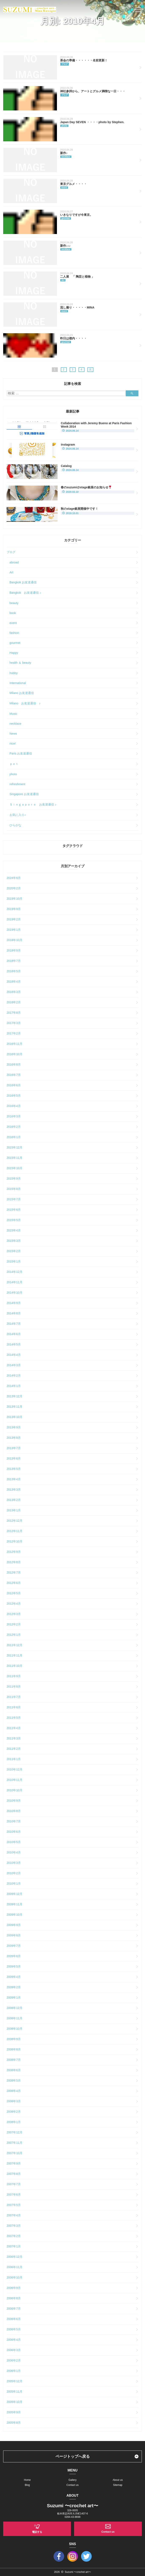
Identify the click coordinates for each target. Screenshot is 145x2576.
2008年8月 (14, 2049)
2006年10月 (14, 2277)
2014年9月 (14, 1303)
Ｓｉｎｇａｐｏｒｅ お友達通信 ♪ (33, 804)
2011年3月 (14, 1738)
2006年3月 (14, 2350)
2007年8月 (14, 2173)
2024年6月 (14, 878)
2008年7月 (14, 2059)
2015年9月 (14, 1178)
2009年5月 (14, 1966)
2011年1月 (14, 1759)
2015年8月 (14, 1189)
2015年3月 (14, 1240)
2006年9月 (14, 2288)
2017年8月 (14, 1012)
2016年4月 (14, 1106)
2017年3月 (14, 1023)
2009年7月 (14, 1945)
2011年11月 (14, 1655)
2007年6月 (14, 2194)
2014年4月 (14, 1354)
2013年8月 (14, 1437)
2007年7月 (14, 2184)
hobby (14, 673)
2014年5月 (14, 1344)
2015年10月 (14, 1168)
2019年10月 (14, 898)
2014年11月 (14, 1282)
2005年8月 (14, 2422)
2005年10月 (14, 2402)
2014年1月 (14, 1386)
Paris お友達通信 (21, 753)
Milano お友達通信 (22, 693)
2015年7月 (14, 1199)
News (13, 733)
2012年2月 (14, 1624)
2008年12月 (14, 2008)
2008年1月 (14, 2122)
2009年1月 (14, 1997)
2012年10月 (14, 1541)
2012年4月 (14, 1603)
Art (11, 572)
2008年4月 (14, 2091)
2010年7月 (14, 1821)
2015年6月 (14, 1209)
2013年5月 (14, 1468)
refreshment (17, 784)
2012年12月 (14, 1520)
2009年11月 (14, 1904)
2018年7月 (14, 960)
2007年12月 (14, 2132)
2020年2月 (14, 888)
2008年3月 (14, 2101)
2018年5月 (14, 971)
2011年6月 (14, 1707)
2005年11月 (14, 2391)
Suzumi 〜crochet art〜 (78, 2571)
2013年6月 (14, 1458)
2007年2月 (14, 2236)
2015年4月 (14, 1230)
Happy (14, 652)
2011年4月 (14, 1728)
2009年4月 (14, 1976)
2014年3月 (14, 1365)
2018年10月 (14, 940)
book (13, 613)
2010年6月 (14, 1831)
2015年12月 (14, 1147)
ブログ (11, 552)
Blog (27, 2485)
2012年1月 (14, 1634)
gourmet (15, 642)
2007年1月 (14, 2246)
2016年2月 (14, 1126)
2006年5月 (14, 2329)
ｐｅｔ (14, 764)
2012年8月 (14, 1562)
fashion (14, 633)
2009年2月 (14, 1987)
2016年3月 (14, 1116)
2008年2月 (14, 2111)
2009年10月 (14, 1914)
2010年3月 (14, 1862)
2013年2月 (14, 1500)
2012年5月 (14, 1593)
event (13, 623)
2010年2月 (14, 1873)
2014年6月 (14, 1334)
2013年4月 (14, 1479)
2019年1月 (14, 929)
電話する (37, 2532)
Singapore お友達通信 (24, 794)
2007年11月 (14, 2142)
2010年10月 (14, 1790)
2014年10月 (14, 1292)
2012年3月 (14, 1614)
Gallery (72, 2479)
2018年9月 (14, 950)
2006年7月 (14, 2308)
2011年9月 (14, 1676)
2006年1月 (14, 2370)
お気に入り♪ (18, 814)
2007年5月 (14, 2205)
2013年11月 (14, 1406)
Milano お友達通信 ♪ (25, 703)
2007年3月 (14, 2225)
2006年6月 (14, 2319)
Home (27, 2479)
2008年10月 (14, 2028)
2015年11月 (14, 1157)
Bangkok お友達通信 (23, 582)
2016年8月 (14, 1064)
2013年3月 (14, 1489)
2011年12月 (14, 1645)
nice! (13, 743)
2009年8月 (14, 1935)
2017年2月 (14, 1033)
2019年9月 (14, 909)
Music (13, 713)
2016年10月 (14, 1054)
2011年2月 (14, 1748)
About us (118, 2479)
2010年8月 (14, 1811)
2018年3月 (14, 992)
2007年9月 (14, 2163)
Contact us (72, 2485)
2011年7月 (14, 1697)
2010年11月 (14, 1780)
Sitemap (117, 2485)
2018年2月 (14, 1002)
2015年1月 (14, 1261)
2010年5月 (14, 1842)
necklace (15, 723)
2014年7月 (14, 1323)
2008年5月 (14, 2080)
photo (13, 774)
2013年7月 (14, 1448)
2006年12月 (14, 2256)
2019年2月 (14, 919)
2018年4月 (14, 981)
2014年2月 (14, 1375)
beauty (14, 603)
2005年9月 (14, 2412)
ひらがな (15, 825)
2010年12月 (14, 1769)
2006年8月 (14, 2298)
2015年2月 (14, 1251)
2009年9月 (14, 1925)
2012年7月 (14, 1572)
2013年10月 (14, 1417)
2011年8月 (14, 1686)
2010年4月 (14, 1852)
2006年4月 (14, 2339)
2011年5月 (14, 1717)
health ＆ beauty (20, 662)
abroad (14, 562)
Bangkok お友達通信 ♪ (25, 592)
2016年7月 (14, 1075)
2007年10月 (14, 2153)
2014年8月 (14, 1313)
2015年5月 (14, 1220)
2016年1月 (14, 1137)
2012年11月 (14, 1531)
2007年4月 (14, 2215)
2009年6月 (14, 1956)
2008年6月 (14, 2070)
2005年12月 (14, 2381)
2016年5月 (14, 1095)
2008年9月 (14, 2039)
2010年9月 (14, 1800)
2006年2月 (14, 2360)
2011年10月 (14, 1665)
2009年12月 (14, 1894)
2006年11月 (14, 2267)
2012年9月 (14, 1551)
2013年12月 (14, 1396)
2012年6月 (14, 1583)
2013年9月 (14, 1427)
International (18, 683)
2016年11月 (14, 1043)
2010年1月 (14, 1883)
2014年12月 (14, 1272)
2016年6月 (14, 1085)
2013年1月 (14, 1510)
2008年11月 (14, 2018)
